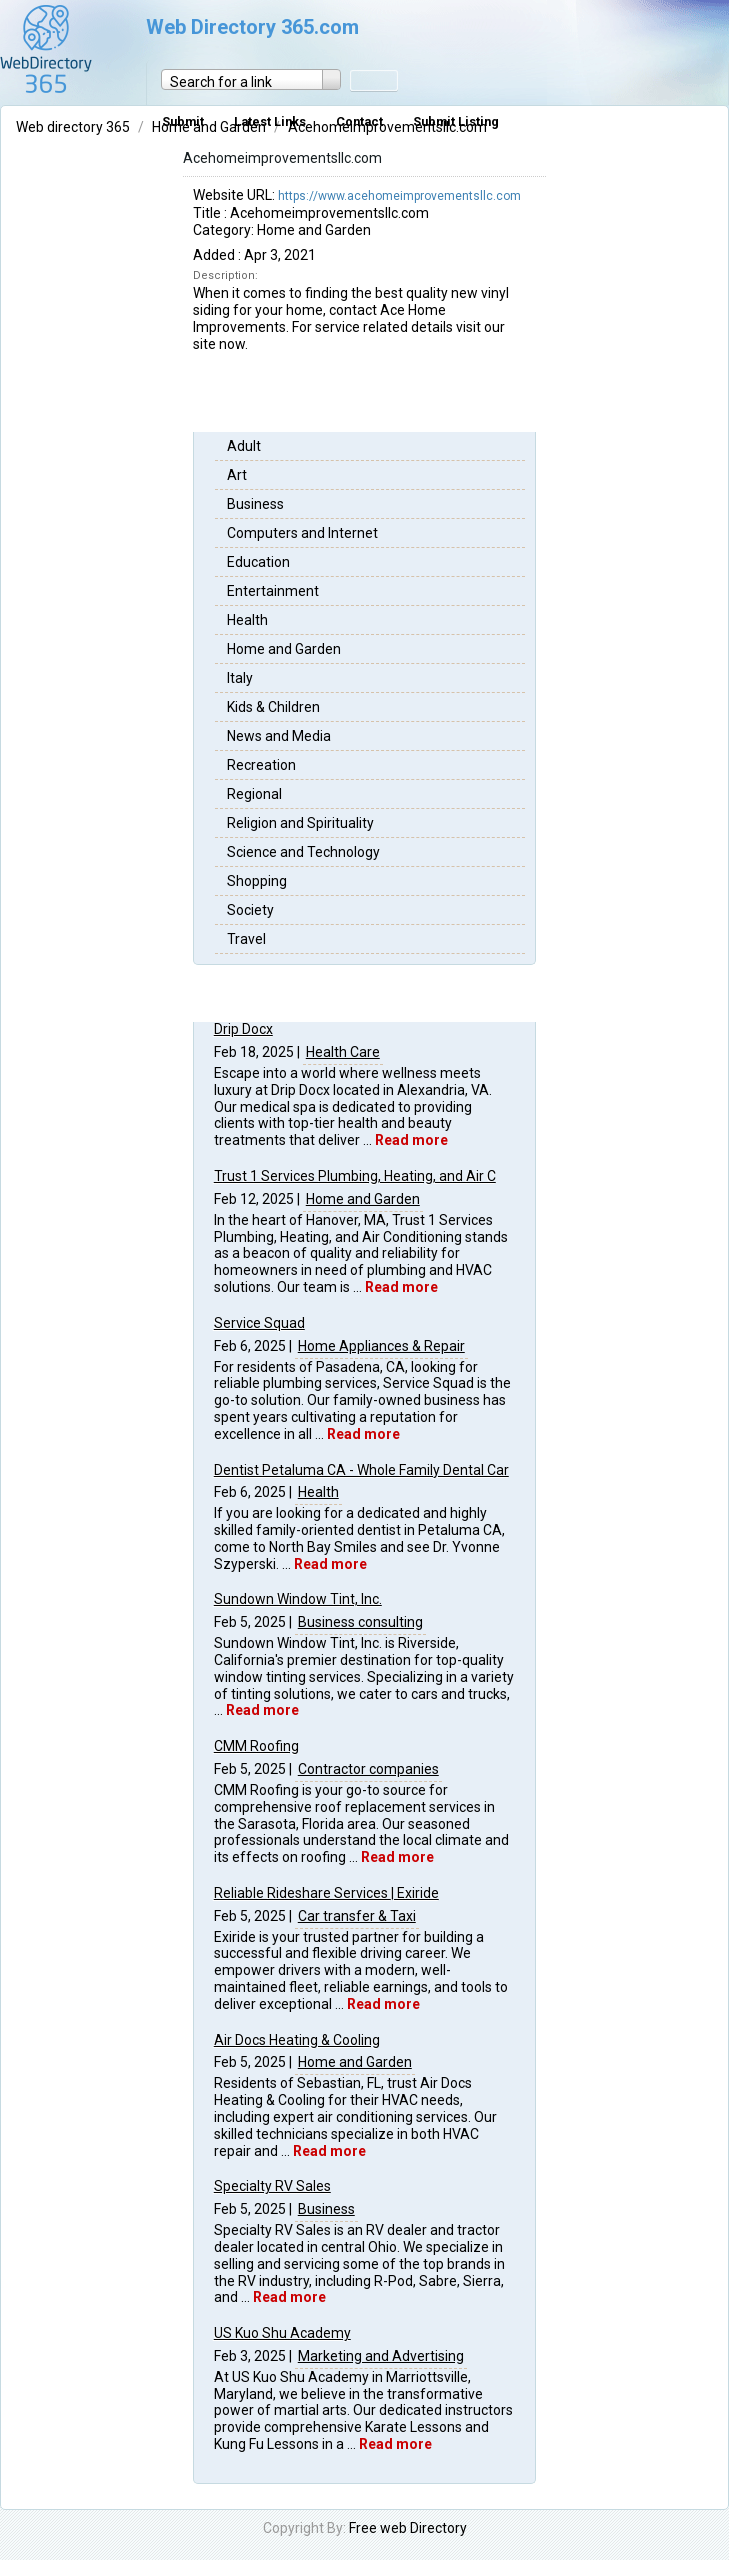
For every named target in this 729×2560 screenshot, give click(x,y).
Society (250, 910)
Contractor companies (368, 1769)
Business (255, 504)
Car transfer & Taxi (357, 1916)
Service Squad (259, 1323)
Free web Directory (408, 2528)
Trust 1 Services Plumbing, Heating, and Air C (355, 1176)
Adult (244, 446)
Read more (411, 1140)
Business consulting (360, 1622)
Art (237, 475)
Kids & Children (273, 707)
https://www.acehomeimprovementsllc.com (399, 196)
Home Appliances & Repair (381, 1346)
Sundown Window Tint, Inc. (298, 1599)
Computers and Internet (302, 533)
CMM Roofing (256, 1746)
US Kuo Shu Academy (282, 2333)
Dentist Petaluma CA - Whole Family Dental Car (361, 1470)
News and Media (279, 736)
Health (247, 620)
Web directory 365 (74, 127)
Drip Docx (243, 1029)
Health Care (343, 1052)
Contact (359, 121)
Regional (254, 794)
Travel (246, 939)
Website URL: (235, 195)
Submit (183, 121)
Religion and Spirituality (300, 823)
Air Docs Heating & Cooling (297, 2040)
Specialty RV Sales (272, 2186)
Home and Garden (284, 649)
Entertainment (273, 591)
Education (258, 562)
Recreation (261, 765)
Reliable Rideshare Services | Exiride (326, 1893)
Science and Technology (303, 852)
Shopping (257, 881)
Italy (240, 678)
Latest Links (270, 121)
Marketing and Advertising (381, 2356)
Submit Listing (456, 121)
